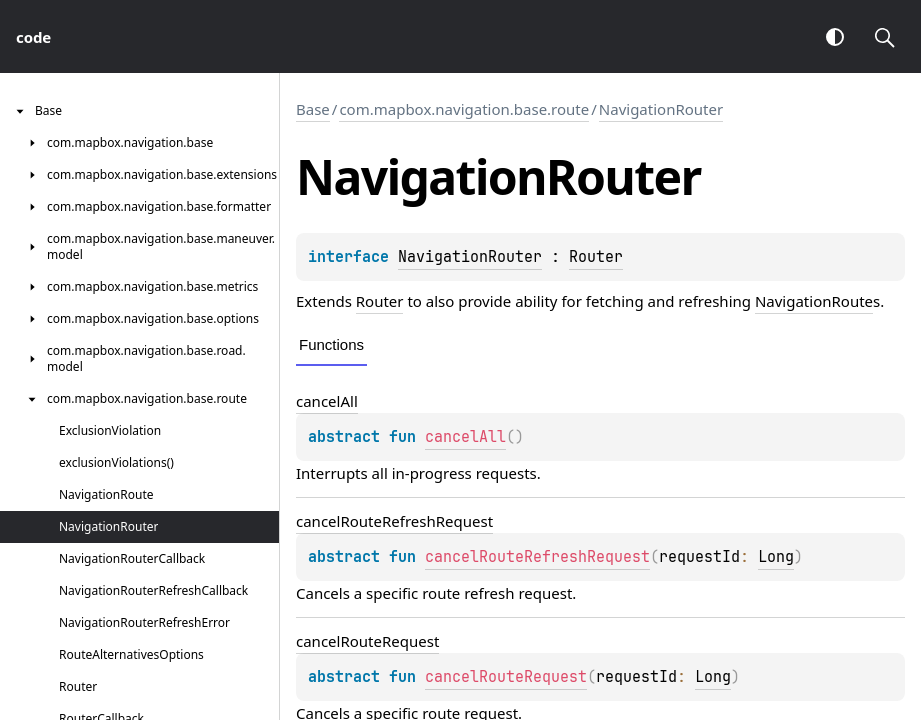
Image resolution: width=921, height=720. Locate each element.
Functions (331, 344)
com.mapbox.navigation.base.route (464, 109)
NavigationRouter (661, 109)
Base (313, 109)
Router (596, 257)
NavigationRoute (814, 301)
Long (776, 557)
